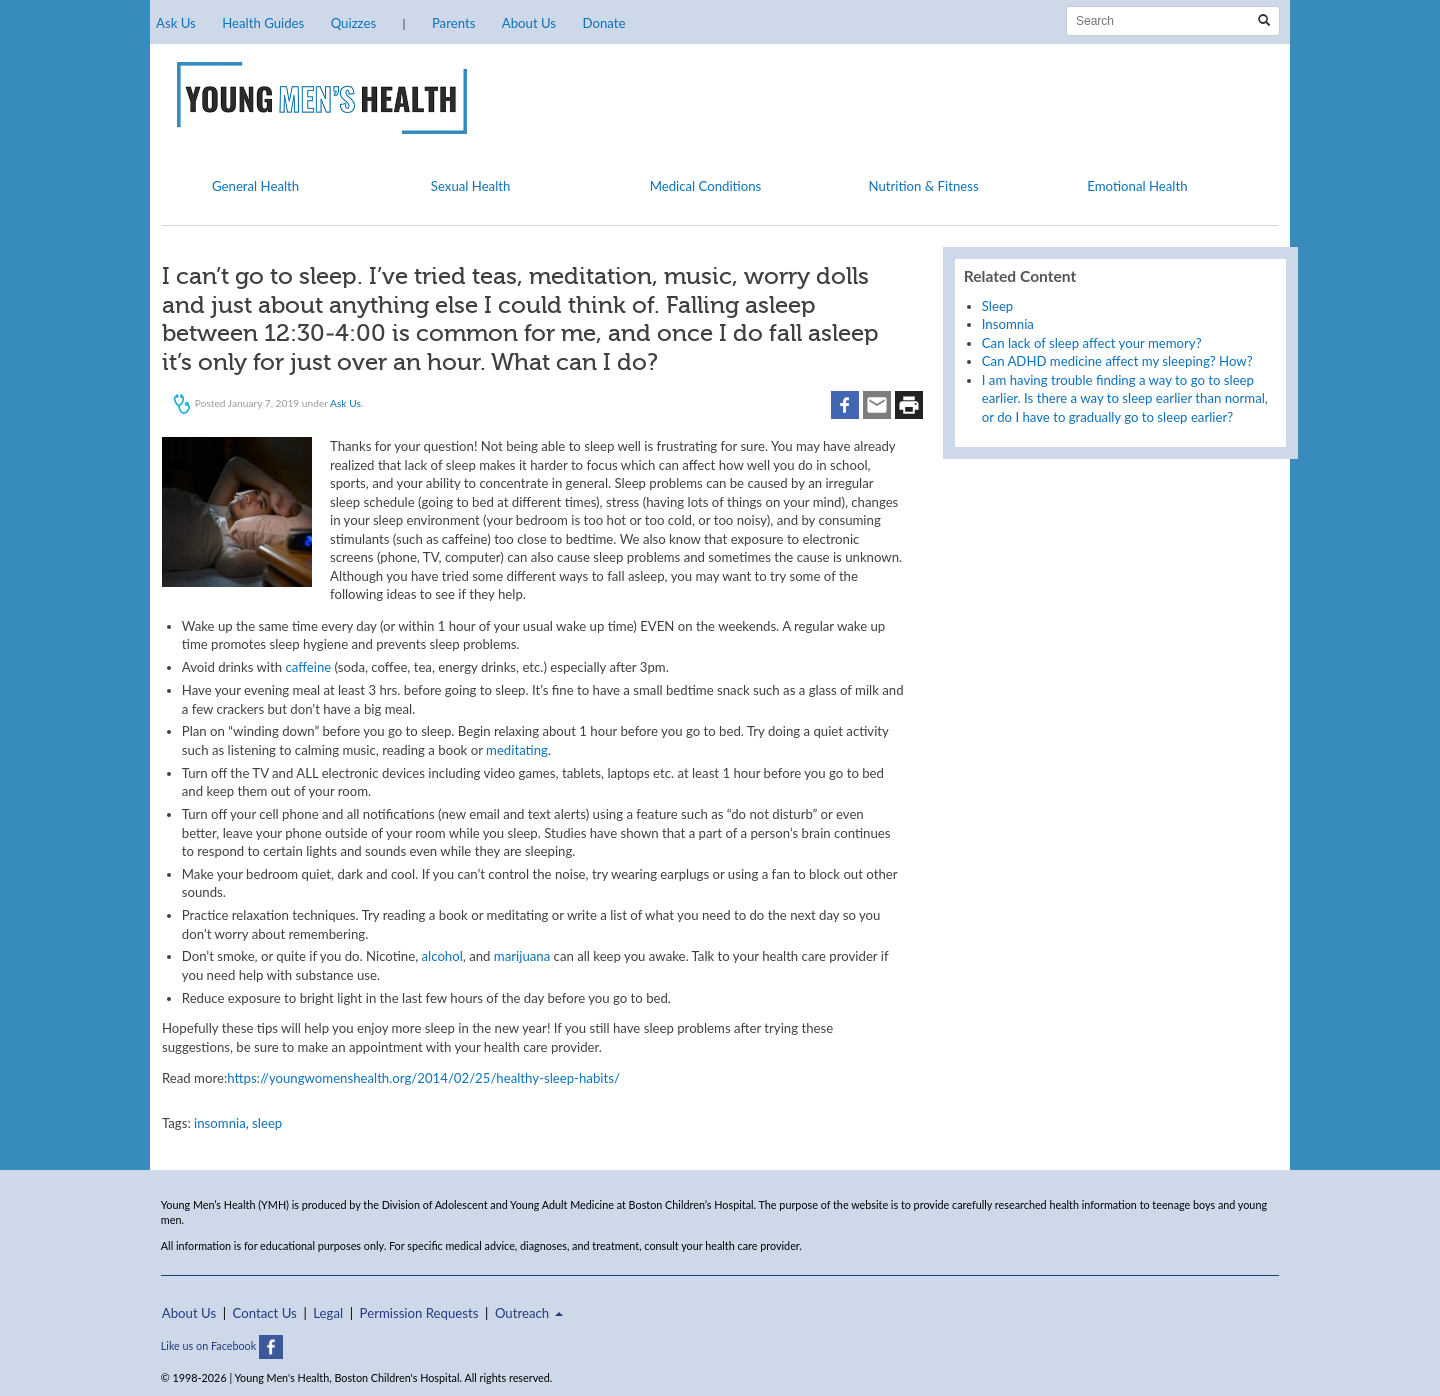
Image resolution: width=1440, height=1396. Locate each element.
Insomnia (1008, 324)
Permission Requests (419, 1313)
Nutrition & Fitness (923, 186)
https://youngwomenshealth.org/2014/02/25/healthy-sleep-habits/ (423, 1078)
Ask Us (176, 23)
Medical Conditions (706, 186)
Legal (328, 1313)
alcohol (442, 956)
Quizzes (353, 23)
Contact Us (265, 1313)
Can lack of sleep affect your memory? (1092, 343)
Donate (603, 23)
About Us (529, 23)
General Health (255, 186)
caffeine (308, 667)
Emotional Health (1137, 186)
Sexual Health (471, 186)
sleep (267, 1123)
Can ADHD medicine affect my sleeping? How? (1117, 361)
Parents (453, 23)
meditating (517, 750)
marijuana (522, 956)
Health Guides (263, 23)
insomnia (220, 1123)
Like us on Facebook (222, 1345)
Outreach (529, 1313)
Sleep (997, 306)
